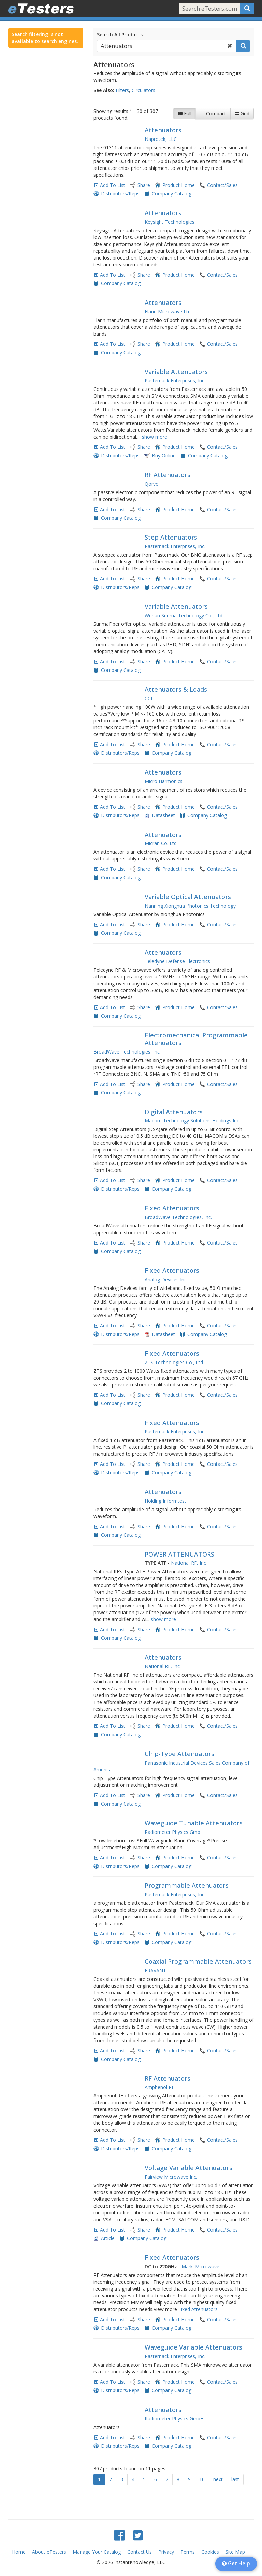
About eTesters (49, 2552)
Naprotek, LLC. (161, 139)
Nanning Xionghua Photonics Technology (190, 905)
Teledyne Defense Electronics (177, 961)
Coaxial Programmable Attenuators (198, 1961)
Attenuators (163, 130)
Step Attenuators (171, 537)
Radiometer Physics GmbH (174, 1832)
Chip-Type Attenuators (179, 1754)
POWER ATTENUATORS (179, 1554)
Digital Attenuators (174, 1112)
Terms (187, 2552)
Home (19, 2552)
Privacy (166, 2552)
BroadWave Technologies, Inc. (127, 1051)
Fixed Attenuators (172, 1208)
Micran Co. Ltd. (161, 843)
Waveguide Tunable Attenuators (194, 1823)
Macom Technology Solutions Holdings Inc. (192, 1120)
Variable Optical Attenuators (188, 897)
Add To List (112, 185)
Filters (122, 90)
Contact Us (139, 2552)
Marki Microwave (200, 2266)
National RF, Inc (188, 1563)
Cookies (210, 2552)
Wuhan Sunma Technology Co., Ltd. (184, 615)
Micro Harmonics (164, 781)
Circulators (143, 90)
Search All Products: (120, 34)
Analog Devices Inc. (166, 1279)
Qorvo (152, 484)
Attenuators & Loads (176, 689)
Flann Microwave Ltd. (168, 311)
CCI (148, 698)
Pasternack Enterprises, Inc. (175, 380)
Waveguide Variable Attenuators (193, 2347)
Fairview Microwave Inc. (171, 2177)
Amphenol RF (159, 2087)
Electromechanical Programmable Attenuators (196, 1039)
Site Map (235, 2552)
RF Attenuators (167, 475)
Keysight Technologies (169, 222)
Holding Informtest (165, 1501)
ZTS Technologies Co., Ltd (174, 1362)
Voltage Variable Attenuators (188, 2168)
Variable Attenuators (176, 372)
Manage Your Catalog (97, 2552)
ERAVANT (155, 1970)
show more (154, 436)
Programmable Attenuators (187, 1885)
